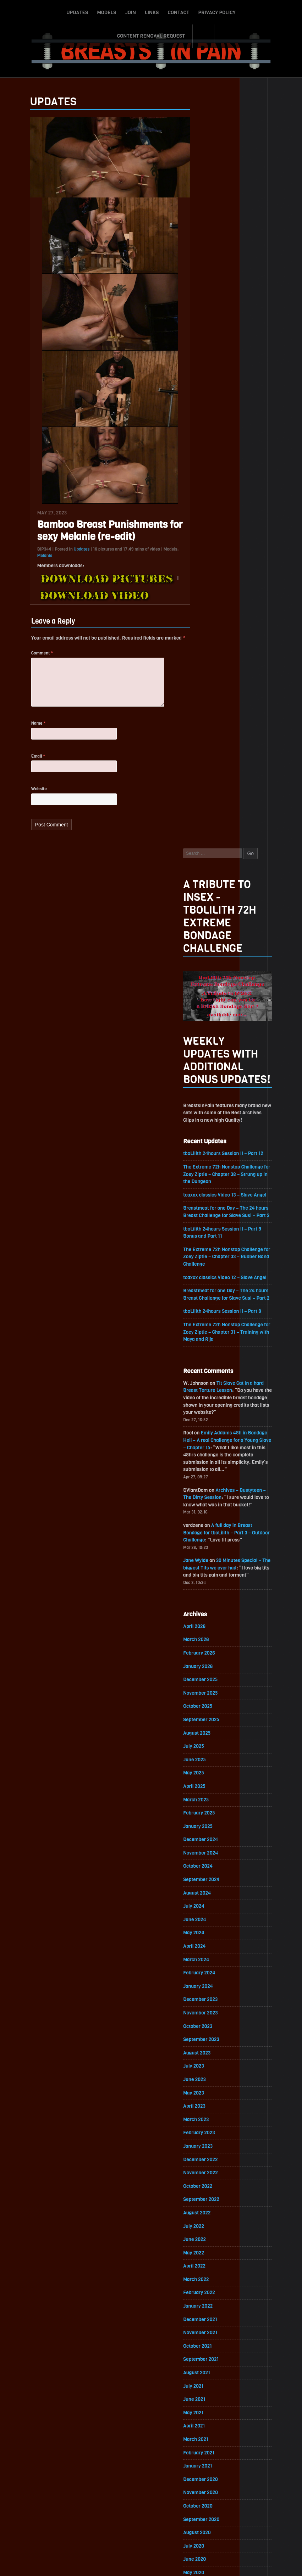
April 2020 (204, 1855)
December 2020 (211, 1747)
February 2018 (209, 2205)
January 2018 (208, 2219)
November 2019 (210, 1922)
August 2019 (207, 1963)
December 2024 (211, 1101)
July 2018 (203, 2138)
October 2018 (208, 2098)
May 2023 (204, 1357)
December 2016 (210, 2394)
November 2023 (211, 1276)
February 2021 (209, 1720)
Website (29, 797)
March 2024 (206, 1222)
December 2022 (211, 1424)
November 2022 (211, 1437)
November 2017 (210, 2246)
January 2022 (208, 1572)
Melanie (35, 559)
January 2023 (208, 1410)
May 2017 (203, 2327)
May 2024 (204, 1195)
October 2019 (208, 1936)
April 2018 (204, 2178)
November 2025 (211, 952)
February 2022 (209, 1559)
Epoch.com (205, 2494)
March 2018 (206, 2192)
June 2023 (204, 1343)
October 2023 (208, 1289)
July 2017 (203, 2300)
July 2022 (204, 1491)
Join (92, 11)
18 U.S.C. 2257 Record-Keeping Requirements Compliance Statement (178, 2563)
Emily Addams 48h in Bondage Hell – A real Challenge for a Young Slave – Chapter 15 (236, 697)
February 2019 (209, 2044)
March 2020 (206, 1869)
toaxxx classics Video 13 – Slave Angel (235, 448)
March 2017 (206, 2354)
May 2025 (204, 1033)
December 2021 (210, 1586)
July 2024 (204, 1168)
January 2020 (208, 1895)
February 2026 (209, 912)
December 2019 (210, 1909)
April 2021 (204, 1693)
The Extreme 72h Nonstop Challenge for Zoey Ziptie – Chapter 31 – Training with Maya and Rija (235, 587)
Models (68, 11)
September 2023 (211, 1303)
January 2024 (208, 1249)
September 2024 (211, 1141)
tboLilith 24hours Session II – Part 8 (233, 566)
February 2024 (209, 1235)
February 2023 (209, 1397)
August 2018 (207, 2124)
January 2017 (208, 2380)
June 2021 (204, 1666)
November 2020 (211, 1761)
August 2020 (207, 1801)
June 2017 (204, 2313)
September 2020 (211, 1788)
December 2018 (210, 2071)
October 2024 (208, 1128)
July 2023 (204, 1330)
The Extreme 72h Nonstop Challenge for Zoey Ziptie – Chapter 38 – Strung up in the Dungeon (237, 427)
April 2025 (204, 1047)
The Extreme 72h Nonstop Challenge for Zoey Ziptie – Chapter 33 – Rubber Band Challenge (234, 511)
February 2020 (209, 1882)
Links (113, 11)
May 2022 (204, 1518)
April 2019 (204, 2017)
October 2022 (208, 1451)
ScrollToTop (151, 2529)
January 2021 (208, 1734)
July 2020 (204, 1815)
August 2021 (207, 1640)
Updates (39, 11)
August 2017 (207, 2286)
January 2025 (208, 1087)
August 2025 (207, 993)
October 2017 (208, 2259)
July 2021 (203, 1653)
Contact (140, 11)
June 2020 (204, 1828)
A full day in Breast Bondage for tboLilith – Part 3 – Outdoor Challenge (237, 791)
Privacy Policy (178, 11)
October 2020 (208, 1774)
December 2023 (211, 1262)
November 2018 (210, 2084)
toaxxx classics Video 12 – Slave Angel (235, 532)
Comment (32, 657)
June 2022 (204, 1505)
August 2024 (207, 1155)
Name (28, 730)
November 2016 (210, 2407)
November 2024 (211, 1114)
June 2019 (204, 1990)
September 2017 (211, 2273)
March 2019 (206, 2030)
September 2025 (211, 979)
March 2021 (206, 1707)
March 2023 (206, 1384)
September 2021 (211, 1626)
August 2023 (207, 1316)
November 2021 (210, 1599)
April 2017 (204, 2340)
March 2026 (206, 899)
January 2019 (208, 2057)
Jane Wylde (206, 819)
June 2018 (204, 2151)
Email (28, 763)
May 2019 (203, 2003)
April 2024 (204, 1208)
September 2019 (211, 1949)
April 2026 (204, 885)
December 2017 (210, 2232)
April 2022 (204, 1532)
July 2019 (203, 1976)
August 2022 (207, 1478)
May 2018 (203, 2165)
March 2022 (206, 1545)
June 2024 (205, 1181)
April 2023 (204, 1370)
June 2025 (204, 1020)
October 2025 (208, 966)
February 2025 (209, 1074)
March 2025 (206, 1060)
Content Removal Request (240, 11)
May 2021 (203, 1680)
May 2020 (204, 1842)
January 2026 (208, 925)
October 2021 (208, 1613)
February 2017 (209, 2367)
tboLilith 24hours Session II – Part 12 (234, 406)
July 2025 (204, 1006)
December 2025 (211, 939)
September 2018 (211, 2111)
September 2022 (211, 1464)
